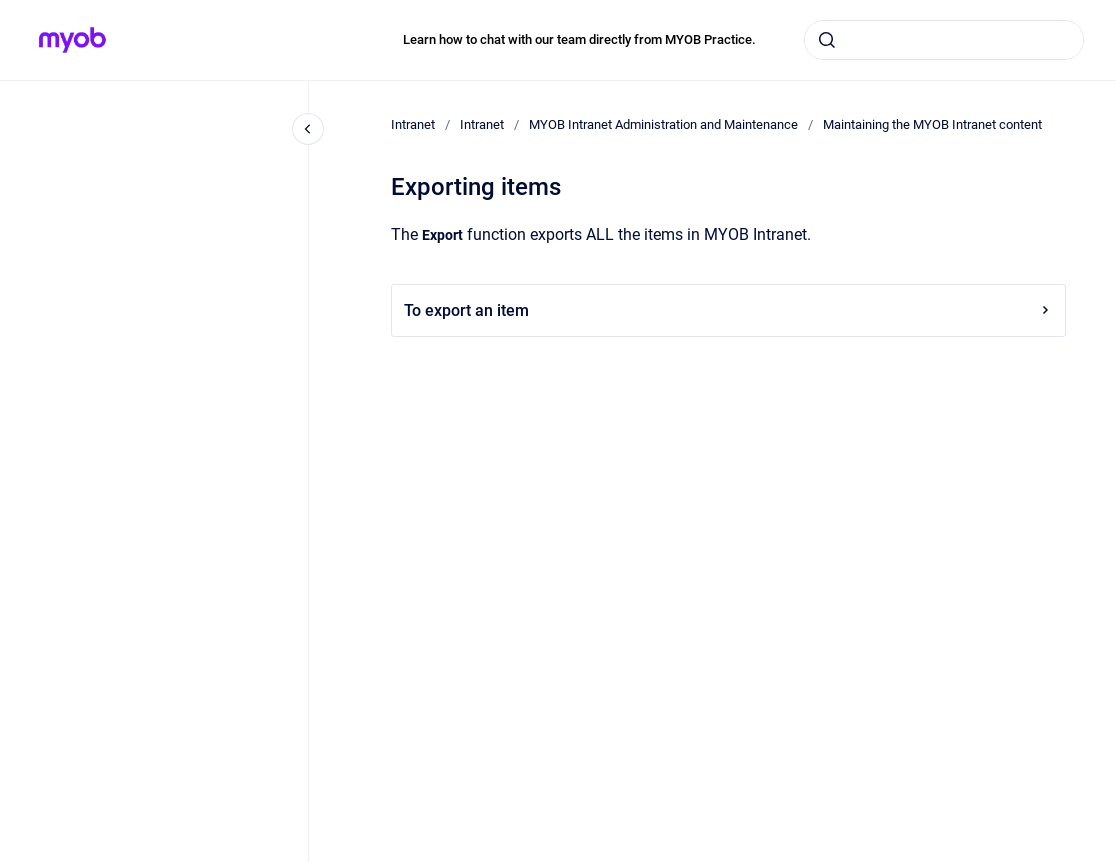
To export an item (728, 310)
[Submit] (827, 40)
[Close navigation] (308, 129)
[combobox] (944, 40)
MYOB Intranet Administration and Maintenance (663, 124)
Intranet (413, 124)
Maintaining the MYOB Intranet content (932, 124)
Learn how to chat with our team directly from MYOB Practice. (579, 39)
